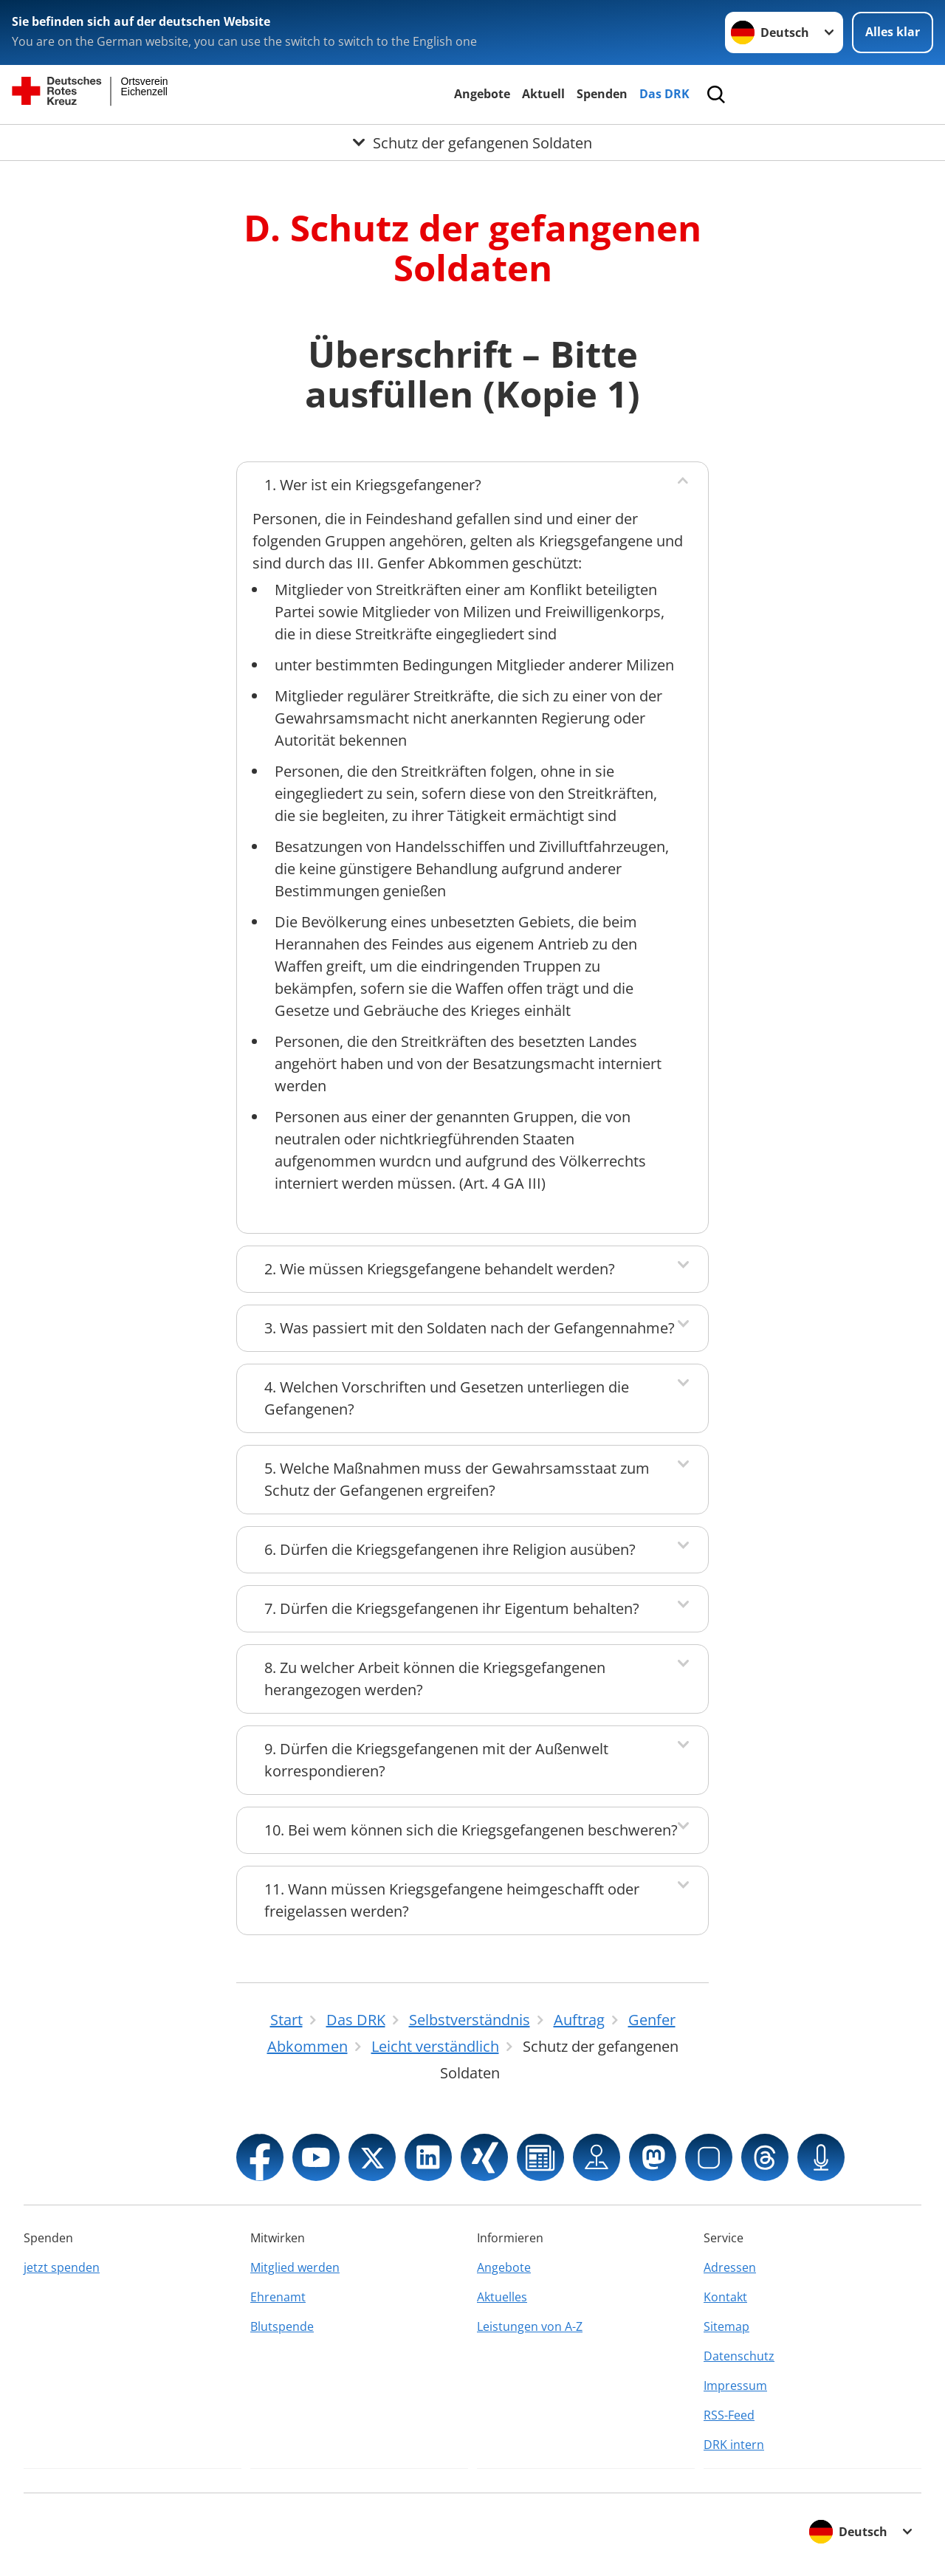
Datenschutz (739, 2356)
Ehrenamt (278, 2297)
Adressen (730, 2267)
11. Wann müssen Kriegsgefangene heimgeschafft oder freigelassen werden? (451, 1900)
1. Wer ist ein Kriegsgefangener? (372, 485)
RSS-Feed (729, 2415)
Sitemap (726, 2326)
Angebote (482, 94)
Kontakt (725, 2297)
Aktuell (543, 94)
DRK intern (734, 2444)
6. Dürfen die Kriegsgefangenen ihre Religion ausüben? (450, 1549)
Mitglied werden (295, 2267)
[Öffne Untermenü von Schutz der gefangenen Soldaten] (472, 142)
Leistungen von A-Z (530, 2326)
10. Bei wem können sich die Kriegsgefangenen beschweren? (471, 1830)
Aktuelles (502, 2297)
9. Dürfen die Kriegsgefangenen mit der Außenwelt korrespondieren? (436, 1760)
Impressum (735, 2385)
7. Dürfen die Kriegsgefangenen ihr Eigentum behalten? (451, 1608)
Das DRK (664, 94)
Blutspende (282, 2326)
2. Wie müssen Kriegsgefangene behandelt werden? (439, 1269)
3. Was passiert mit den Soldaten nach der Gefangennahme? (469, 1328)
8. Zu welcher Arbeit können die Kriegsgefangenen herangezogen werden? (434, 1679)
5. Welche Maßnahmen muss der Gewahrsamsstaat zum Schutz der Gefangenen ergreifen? (457, 1479)
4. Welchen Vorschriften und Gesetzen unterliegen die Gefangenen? (446, 1398)
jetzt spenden (62, 2267)
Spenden (602, 94)
